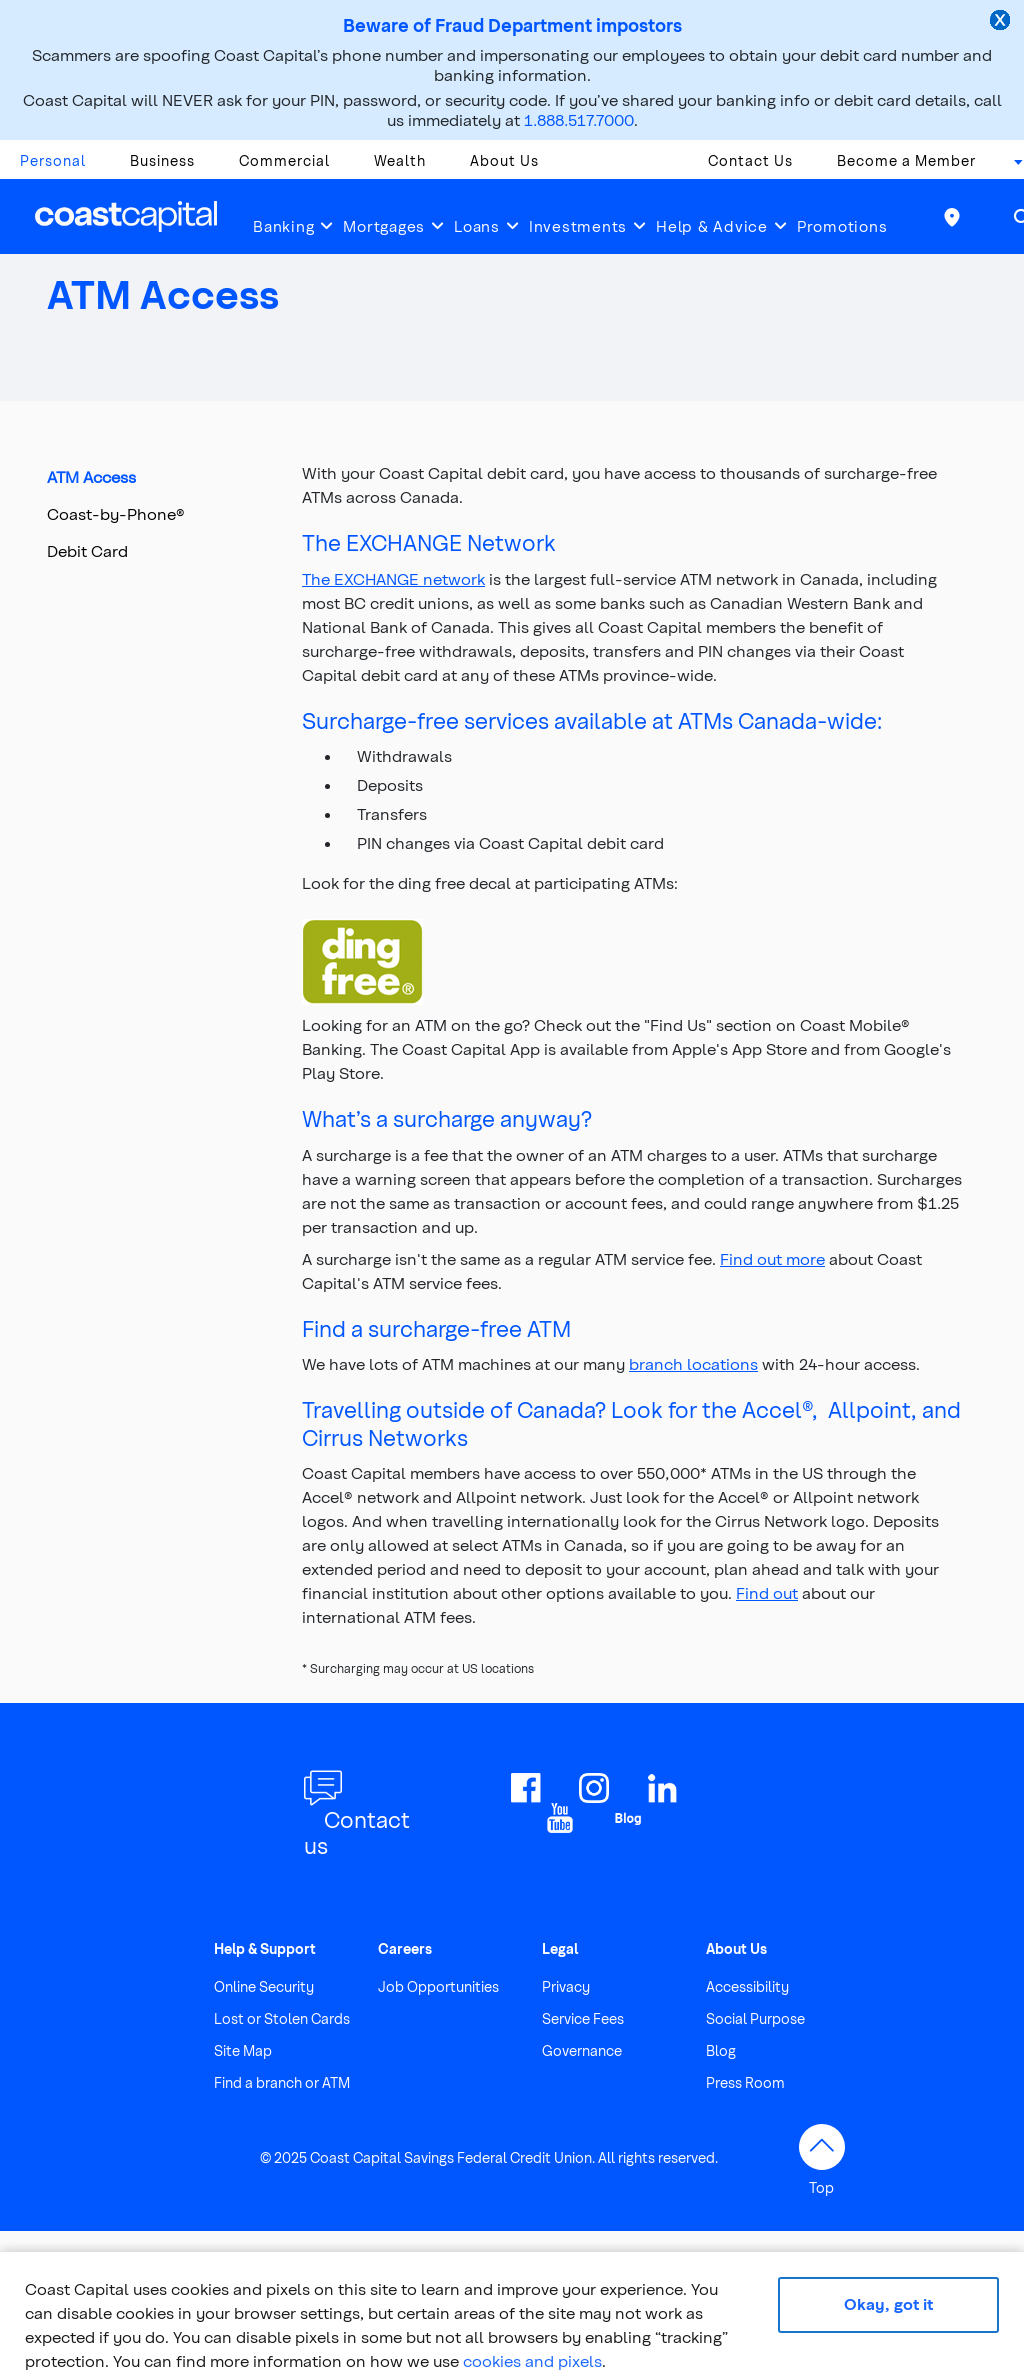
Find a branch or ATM (282, 2082)
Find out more (772, 1258)
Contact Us (750, 160)
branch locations (693, 1363)
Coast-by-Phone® (116, 513)
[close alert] (1002, 22)
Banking (283, 226)
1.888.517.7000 (579, 119)
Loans (477, 226)
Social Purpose (755, 2018)
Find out (767, 1592)
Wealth (400, 160)
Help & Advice (712, 226)
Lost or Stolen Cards (282, 2018)
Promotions (842, 226)
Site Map (243, 2050)
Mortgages (384, 226)
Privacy (566, 1986)
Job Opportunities (438, 1986)
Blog (721, 2050)
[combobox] (1012, 166)
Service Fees (583, 2018)
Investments (578, 226)
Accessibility (747, 1986)
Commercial (284, 160)
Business (162, 160)
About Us (504, 160)
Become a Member (906, 160)
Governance (582, 2050)
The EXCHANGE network (393, 578)
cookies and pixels (532, 2360)
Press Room (745, 2082)
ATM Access (91, 476)
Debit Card (87, 550)
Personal (53, 160)
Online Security (264, 1986)
